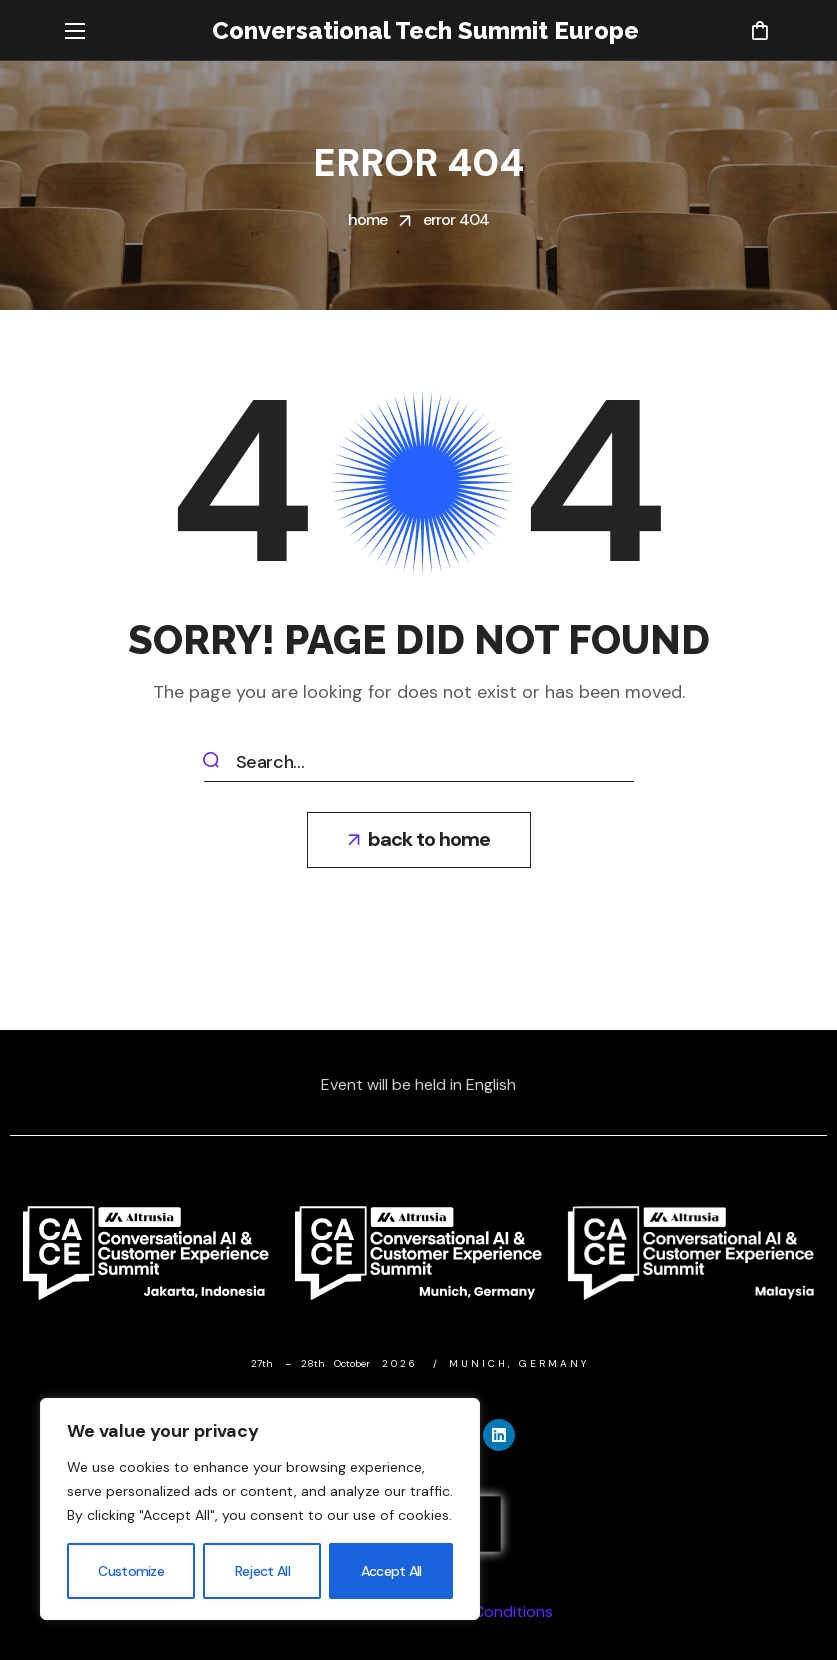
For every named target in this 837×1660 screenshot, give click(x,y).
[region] (260, 1509)
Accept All (391, 1571)
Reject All (262, 1571)
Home (368, 219)
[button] (759, 30)
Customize (131, 1571)
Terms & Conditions (480, 1611)
